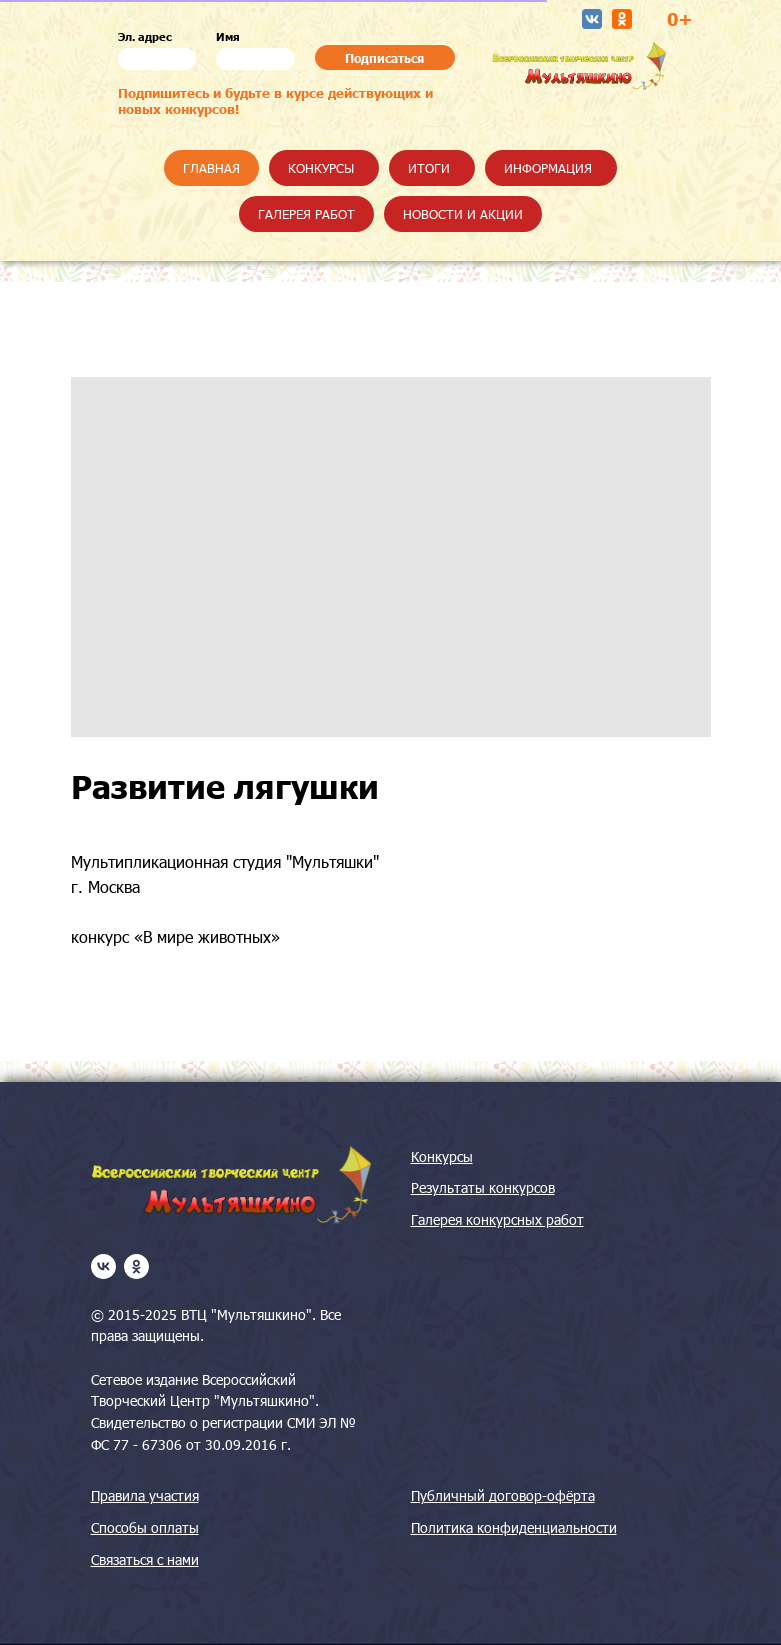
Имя (228, 36)
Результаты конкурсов (483, 1187)
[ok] (136, 1266)
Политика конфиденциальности (514, 1527)
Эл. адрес (145, 36)
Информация (548, 168)
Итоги (429, 168)
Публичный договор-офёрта (503, 1495)
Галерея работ (306, 214)
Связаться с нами (145, 1559)
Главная (211, 168)
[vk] (103, 1266)
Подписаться (384, 58)
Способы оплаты (145, 1527)
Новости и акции (463, 214)
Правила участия (145, 1495)
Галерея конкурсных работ (497, 1219)
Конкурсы (321, 168)
